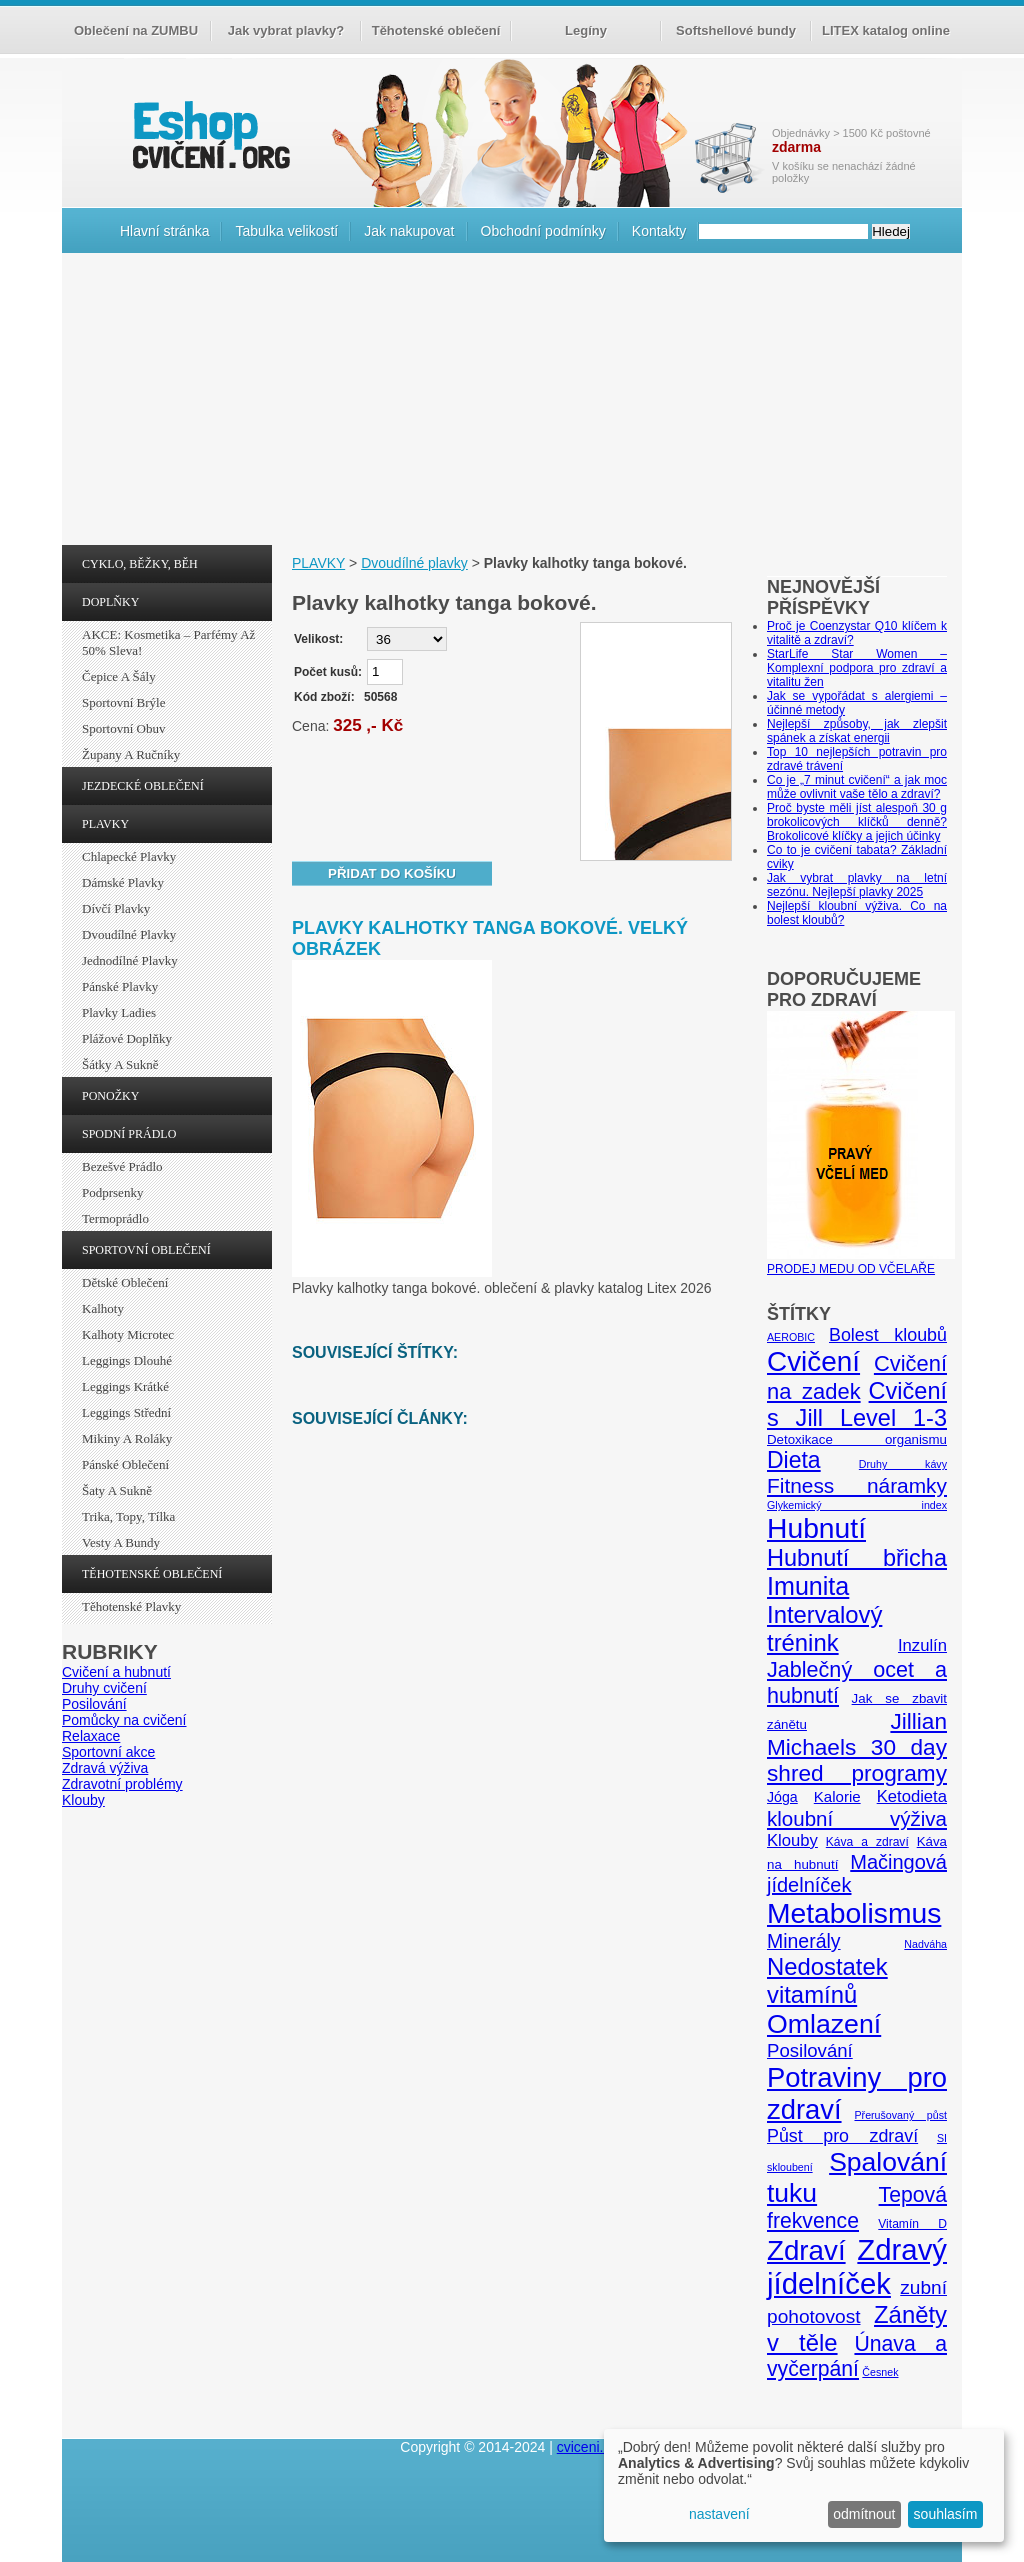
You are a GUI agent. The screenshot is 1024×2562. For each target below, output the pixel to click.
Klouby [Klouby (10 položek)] (792, 1840)
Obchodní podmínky (543, 231)
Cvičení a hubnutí (116, 1672)
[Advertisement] (512, 404)
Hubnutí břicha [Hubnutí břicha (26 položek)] (857, 1558)
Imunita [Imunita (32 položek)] (808, 1586)
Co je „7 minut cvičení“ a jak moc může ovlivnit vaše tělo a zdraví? (857, 787)
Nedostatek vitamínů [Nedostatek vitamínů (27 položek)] (827, 1980)
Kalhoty (103, 1308)
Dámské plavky (123, 882)
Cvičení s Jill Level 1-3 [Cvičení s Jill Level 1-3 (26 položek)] (857, 1404)
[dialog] (804, 2485)
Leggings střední (126, 1412)
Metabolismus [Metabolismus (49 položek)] (854, 1913)
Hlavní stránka (164, 231)
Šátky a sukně (120, 1064)
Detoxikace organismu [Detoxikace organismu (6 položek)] (857, 1439)
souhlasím (946, 2514)
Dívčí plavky (116, 908)
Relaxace (91, 1736)
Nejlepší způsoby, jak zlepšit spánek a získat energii (857, 731)
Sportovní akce (108, 1752)
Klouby (83, 1800)
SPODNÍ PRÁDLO (129, 1134)
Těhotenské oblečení (436, 30)
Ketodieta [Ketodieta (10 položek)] (912, 1796)
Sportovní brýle (123, 702)
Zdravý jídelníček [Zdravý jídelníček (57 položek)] (857, 2266)
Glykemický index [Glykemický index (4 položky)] (857, 1505)
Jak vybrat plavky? (286, 30)
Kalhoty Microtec (128, 1334)
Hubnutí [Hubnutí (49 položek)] (816, 1528)
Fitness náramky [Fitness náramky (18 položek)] (857, 1485)
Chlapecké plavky (129, 856)
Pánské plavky (120, 986)
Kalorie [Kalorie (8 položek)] (837, 1796)
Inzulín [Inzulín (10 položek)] (922, 1645)
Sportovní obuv (123, 728)
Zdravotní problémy (122, 1784)
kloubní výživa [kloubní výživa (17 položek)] (857, 1818)
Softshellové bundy (736, 30)
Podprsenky (112, 1192)
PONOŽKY (110, 1096)
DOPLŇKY (110, 602)
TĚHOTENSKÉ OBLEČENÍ (152, 1574)
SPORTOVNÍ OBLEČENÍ (146, 1250)
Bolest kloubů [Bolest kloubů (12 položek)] (888, 1335)
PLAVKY (105, 824)
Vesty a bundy (121, 1542)
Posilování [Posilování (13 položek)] (810, 2050)
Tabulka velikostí (286, 231)
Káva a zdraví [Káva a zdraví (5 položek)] (867, 1842)
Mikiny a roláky (127, 1438)
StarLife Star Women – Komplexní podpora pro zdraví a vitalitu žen (857, 668)
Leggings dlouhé (127, 1360)
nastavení (719, 2514)
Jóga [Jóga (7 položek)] (782, 1797)
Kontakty (659, 231)
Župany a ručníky (131, 754)
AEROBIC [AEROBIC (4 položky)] (791, 1337)
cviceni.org (590, 2447)
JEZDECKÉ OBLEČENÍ (143, 786)
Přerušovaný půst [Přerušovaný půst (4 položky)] (900, 2115)
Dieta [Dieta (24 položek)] (794, 1460)
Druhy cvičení (104, 1688)
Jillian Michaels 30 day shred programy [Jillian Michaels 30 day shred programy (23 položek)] (857, 1747)
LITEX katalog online (886, 30)
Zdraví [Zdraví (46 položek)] (806, 2250)
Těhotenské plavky (131, 1606)
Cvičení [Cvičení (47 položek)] (813, 1361)
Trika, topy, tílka (128, 1516)
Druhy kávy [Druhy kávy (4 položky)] (903, 1464)
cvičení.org (209, 134)
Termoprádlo (115, 1218)
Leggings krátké (125, 1386)
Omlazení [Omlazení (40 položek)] (824, 2024)
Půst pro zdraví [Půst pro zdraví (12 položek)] (842, 2136)
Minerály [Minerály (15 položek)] (804, 1941)
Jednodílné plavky (130, 960)
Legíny (586, 30)
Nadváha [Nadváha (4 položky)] (925, 1944)
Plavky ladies (119, 1012)
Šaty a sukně (117, 1490)
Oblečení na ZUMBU (136, 30)
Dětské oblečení (125, 1282)
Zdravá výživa (105, 1768)
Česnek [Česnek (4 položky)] (880, 2372)
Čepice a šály (119, 676)
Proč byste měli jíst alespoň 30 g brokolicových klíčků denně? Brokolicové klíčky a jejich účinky (857, 822)
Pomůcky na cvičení (124, 1720)
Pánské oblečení (125, 1464)
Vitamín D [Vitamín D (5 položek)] (912, 2224)
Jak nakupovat (409, 231)
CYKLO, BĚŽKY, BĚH (140, 564)
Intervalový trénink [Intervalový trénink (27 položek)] (824, 1628)
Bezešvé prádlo (122, 1166)
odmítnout (864, 2514)
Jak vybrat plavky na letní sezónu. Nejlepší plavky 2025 (857, 885)
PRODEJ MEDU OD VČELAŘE (861, 1262)
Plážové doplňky (127, 1038)
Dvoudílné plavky (129, 934)
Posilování (94, 1704)
